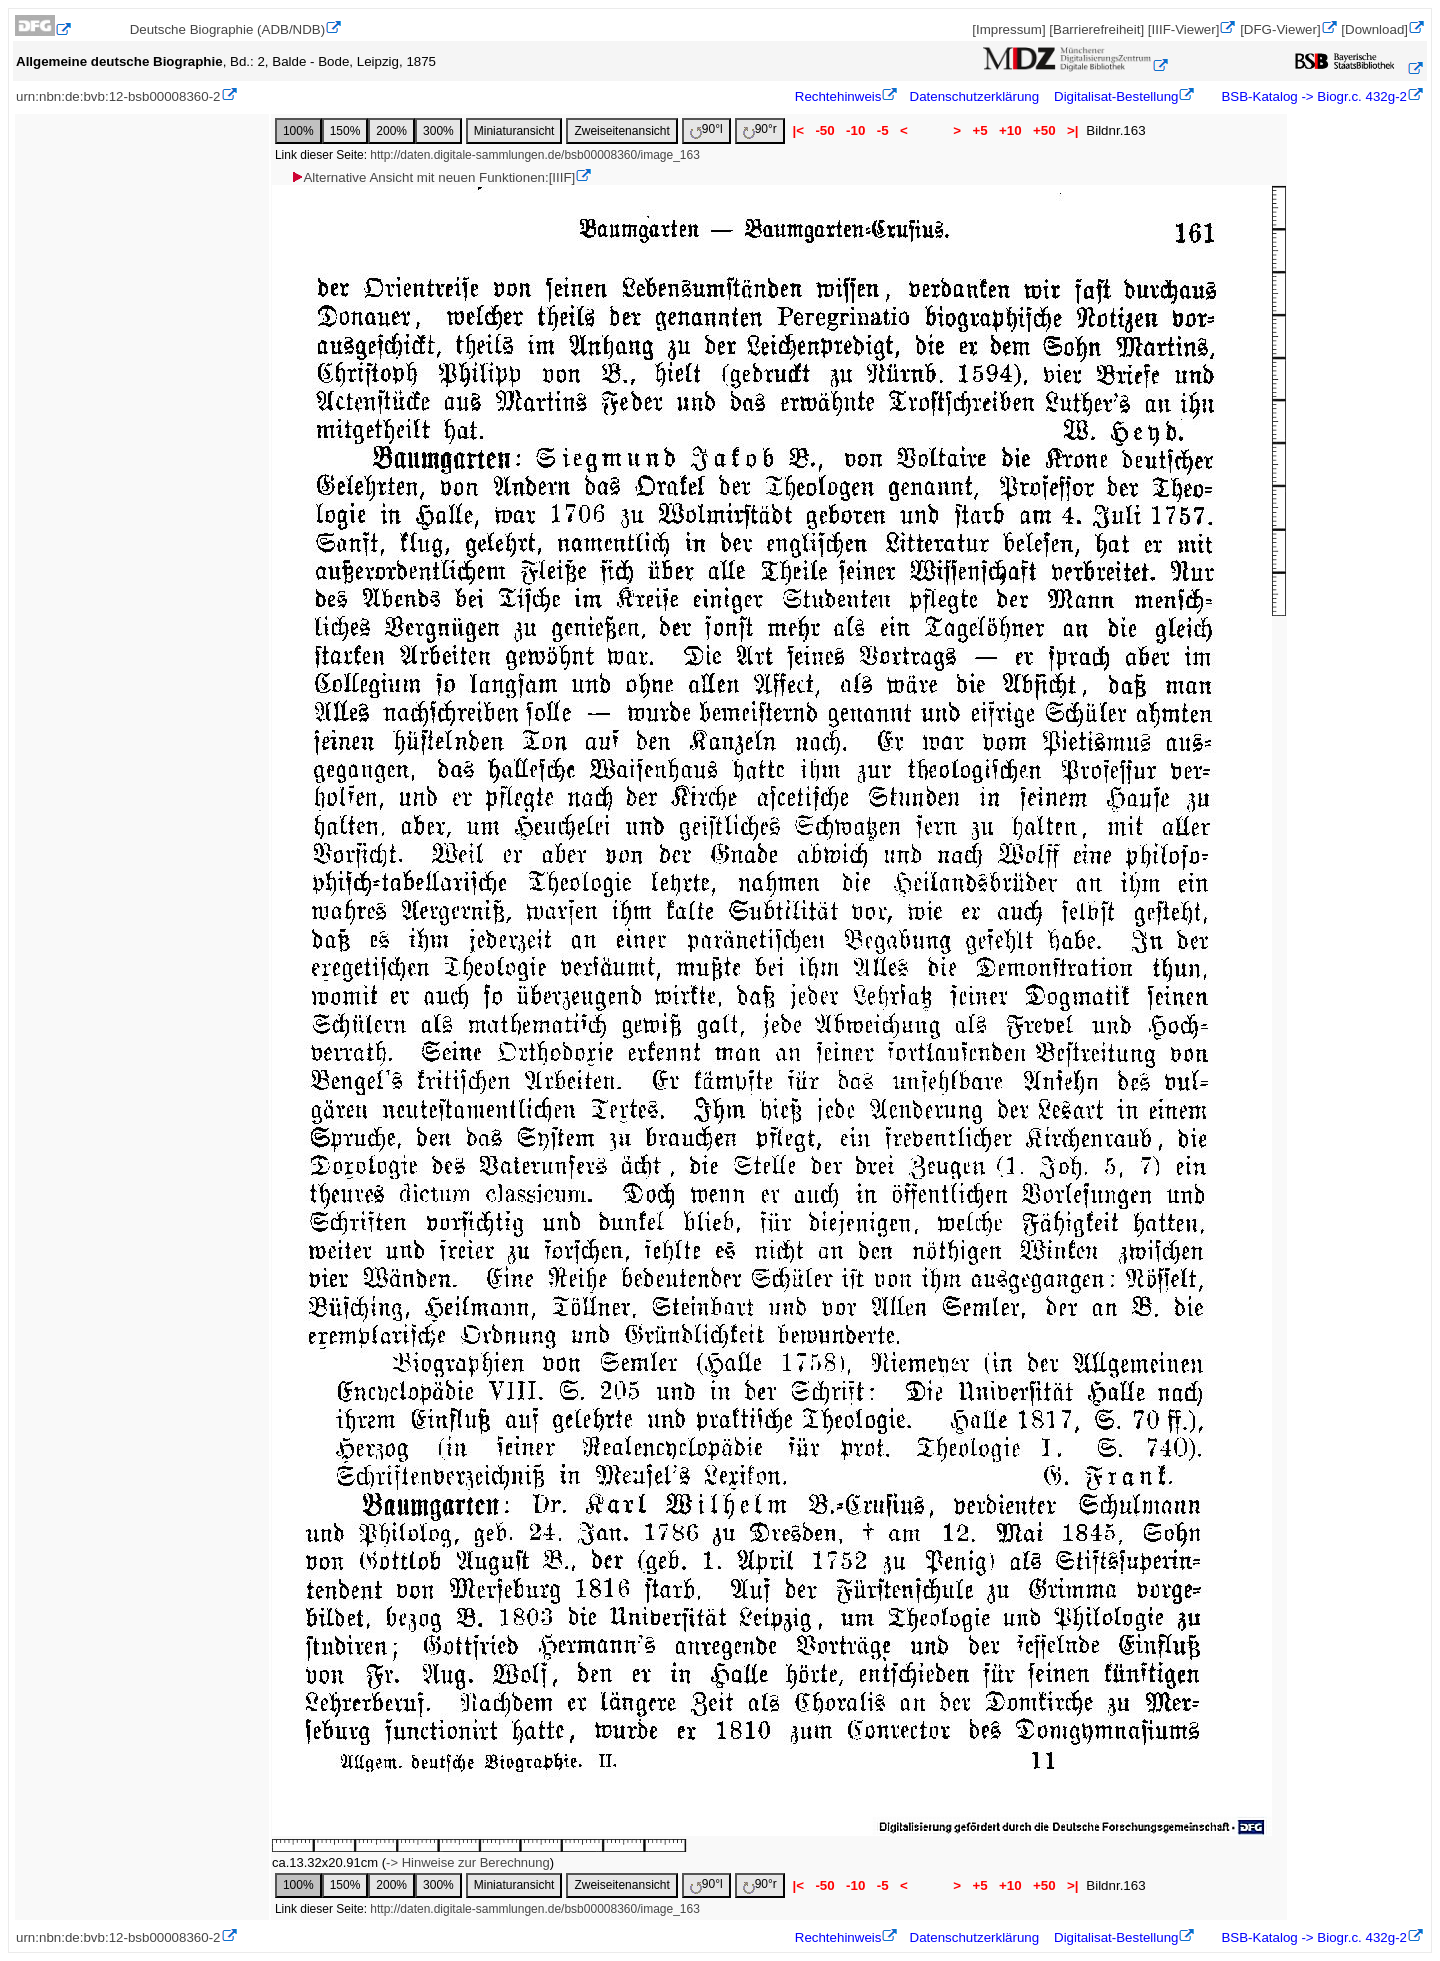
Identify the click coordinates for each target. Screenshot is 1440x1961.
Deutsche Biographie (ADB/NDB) (228, 29)
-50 (825, 130)
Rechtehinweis (838, 96)
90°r (760, 130)
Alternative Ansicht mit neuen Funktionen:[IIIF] (432, 177)
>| (1072, 130)
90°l (706, 130)
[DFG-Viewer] (1280, 29)
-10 (855, 130)
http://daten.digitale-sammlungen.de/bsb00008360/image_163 (535, 155)
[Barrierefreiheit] (1096, 29)
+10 (1010, 130)
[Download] (1374, 29)
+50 (1044, 130)
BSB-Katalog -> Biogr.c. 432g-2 (1312, 96)
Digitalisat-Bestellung (1116, 96)
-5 (882, 130)
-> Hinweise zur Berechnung (468, 1862)
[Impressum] (1008, 29)
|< (798, 130)
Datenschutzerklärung (975, 96)
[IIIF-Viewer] (1184, 29)
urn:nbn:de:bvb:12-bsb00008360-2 (118, 96)
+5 (980, 130)
